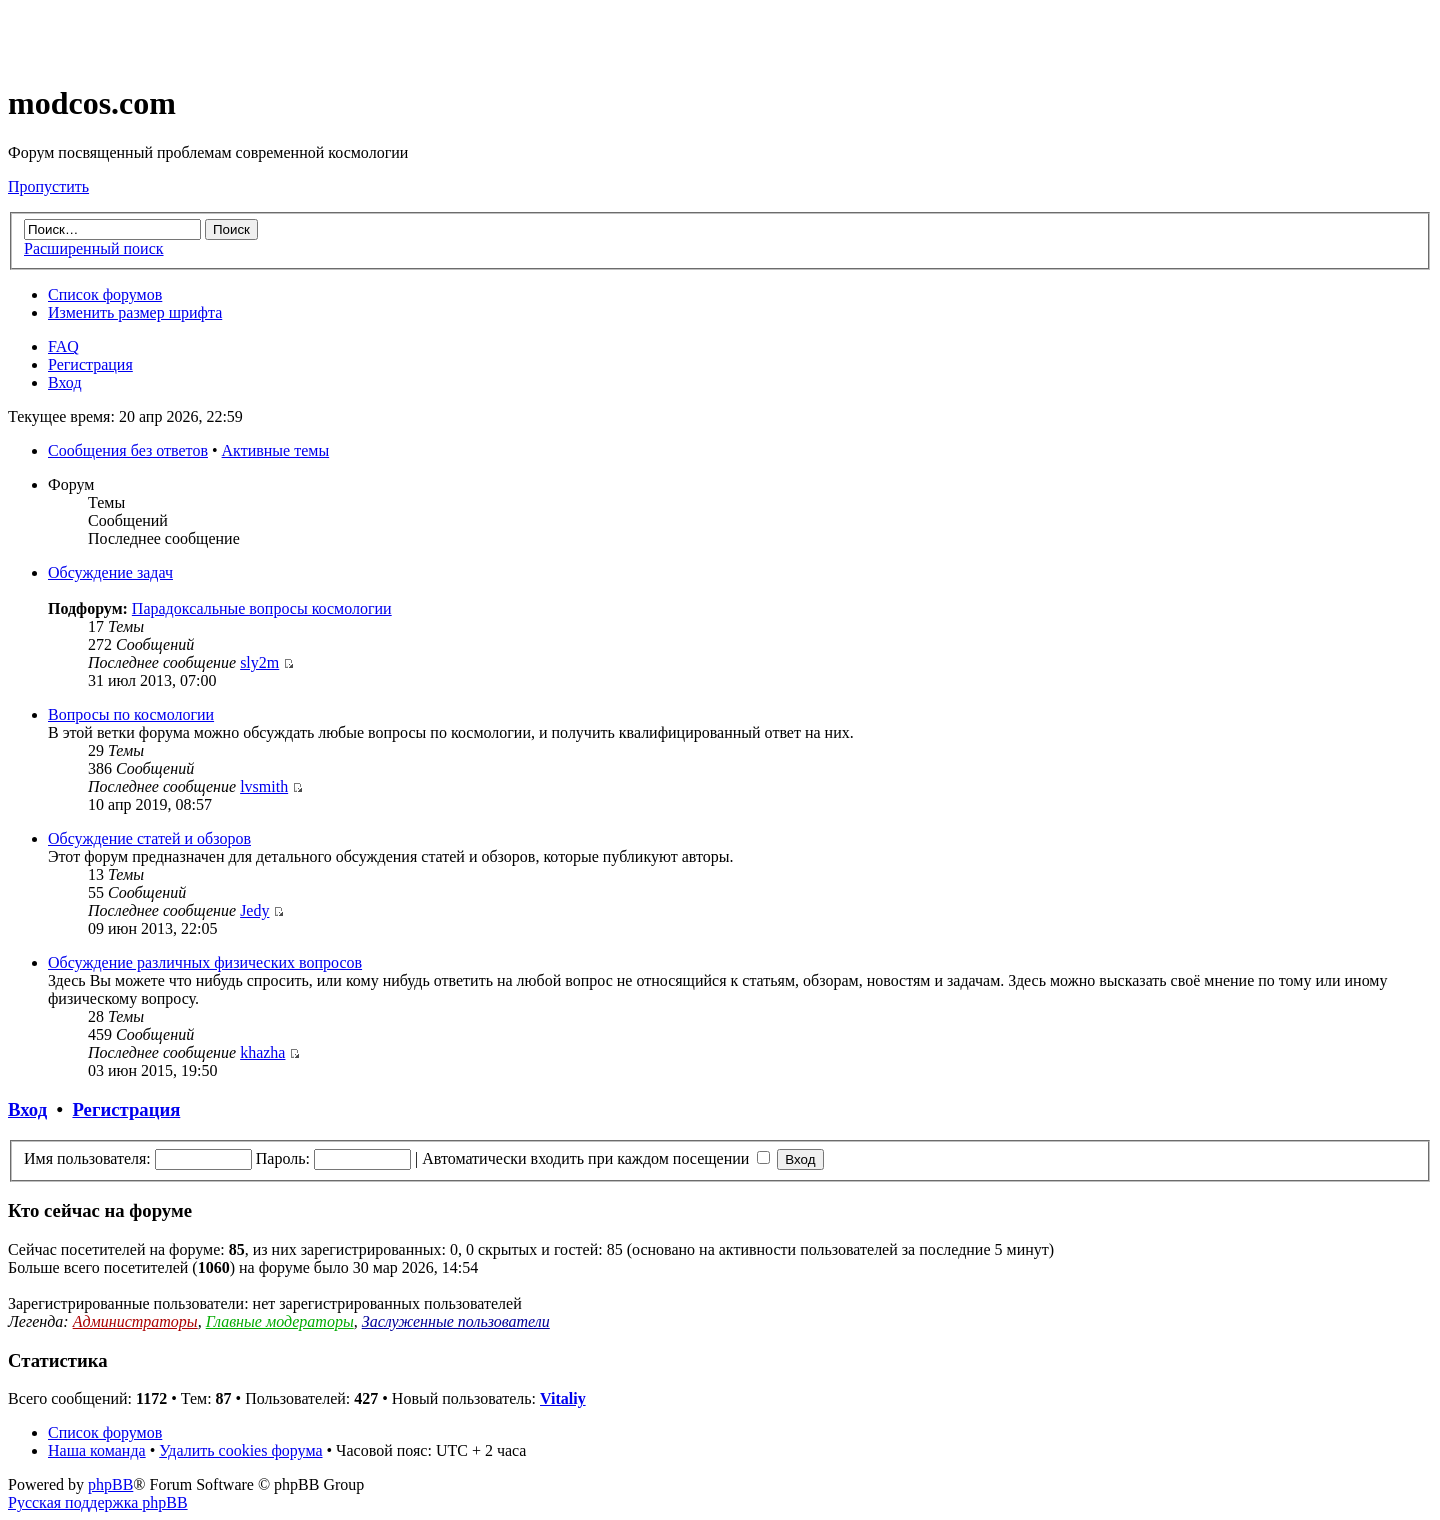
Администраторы (135, 1321)
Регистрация (90, 364)
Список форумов (105, 294)
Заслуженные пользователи (456, 1321)
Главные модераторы (280, 1321)
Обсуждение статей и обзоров (149, 838)
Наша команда (97, 1450)
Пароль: (283, 1158)
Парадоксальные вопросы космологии (262, 608)
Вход (65, 382)
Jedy (254, 910)
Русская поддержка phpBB (98, 1502)
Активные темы (276, 450)
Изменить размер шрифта (135, 312)
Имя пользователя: (87, 1158)
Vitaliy (563, 1398)
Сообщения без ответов (128, 450)
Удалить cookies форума (240, 1450)
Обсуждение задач (110, 572)
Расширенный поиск (94, 248)
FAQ (63, 346)
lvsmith (264, 786)
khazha (262, 1052)
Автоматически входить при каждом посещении (596, 1158)
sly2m (259, 662)
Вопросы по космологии (131, 714)
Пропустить (48, 186)
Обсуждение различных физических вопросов (205, 962)
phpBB (110, 1484)
